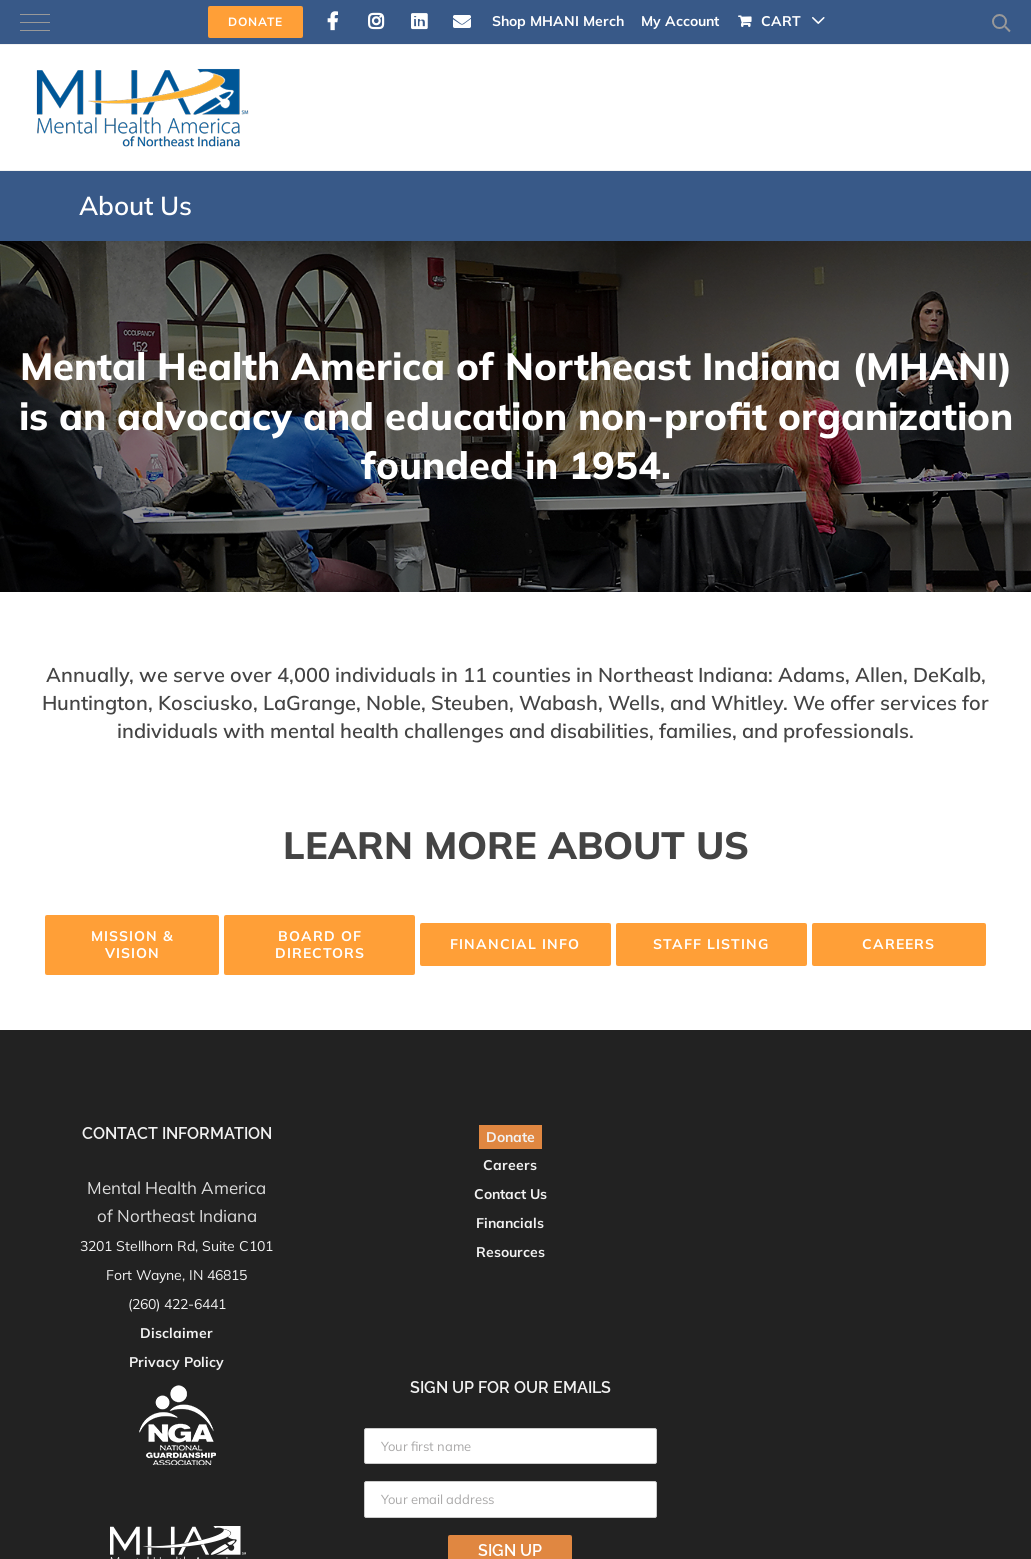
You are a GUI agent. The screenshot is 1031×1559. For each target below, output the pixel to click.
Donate (510, 1137)
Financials (510, 1223)
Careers (510, 1165)
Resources (510, 1252)
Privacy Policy (176, 1362)
